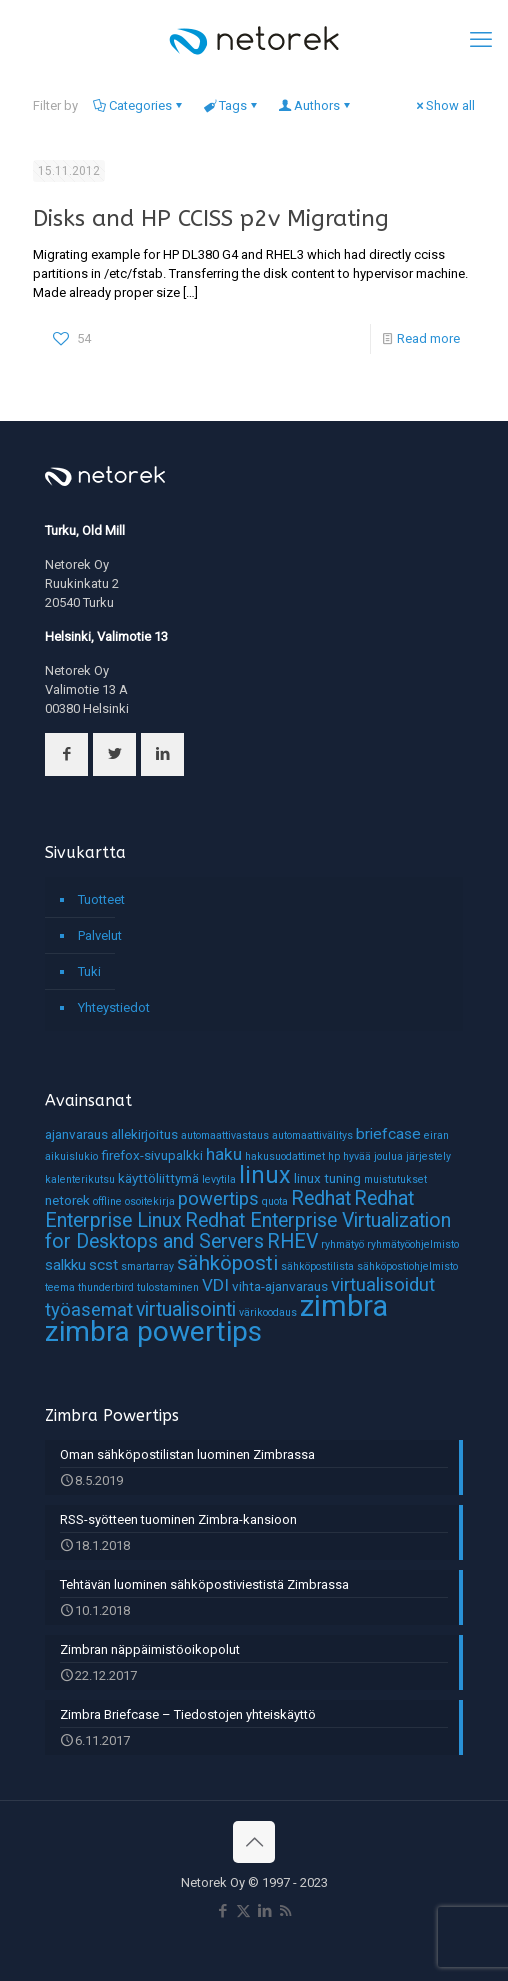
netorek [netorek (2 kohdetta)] (67, 1200)
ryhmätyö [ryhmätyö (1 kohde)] (342, 1244)
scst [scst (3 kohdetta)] (103, 1265)
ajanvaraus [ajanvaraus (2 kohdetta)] (76, 1134)
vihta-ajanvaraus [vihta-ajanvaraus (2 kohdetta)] (280, 1286)
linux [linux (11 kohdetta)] (265, 1175)
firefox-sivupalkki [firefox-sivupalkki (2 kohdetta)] (152, 1155)
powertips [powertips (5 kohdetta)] (218, 1199)
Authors (315, 105)
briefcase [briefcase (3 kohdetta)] (388, 1134)
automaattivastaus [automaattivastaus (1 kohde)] (225, 1135)
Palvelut (100, 935)
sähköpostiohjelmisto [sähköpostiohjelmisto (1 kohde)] (407, 1266)
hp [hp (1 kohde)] (334, 1156)
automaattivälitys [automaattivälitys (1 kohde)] (312, 1135)
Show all (444, 105)
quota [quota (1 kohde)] (275, 1201)
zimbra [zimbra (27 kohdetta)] (344, 1306)
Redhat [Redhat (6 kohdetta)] (321, 1198)
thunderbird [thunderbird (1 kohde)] (106, 1287)
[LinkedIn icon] (264, 1911)
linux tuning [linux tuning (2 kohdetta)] (327, 1178)
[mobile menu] (481, 40)
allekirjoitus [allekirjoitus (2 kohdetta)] (144, 1134)
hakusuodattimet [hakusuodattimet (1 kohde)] (285, 1156)
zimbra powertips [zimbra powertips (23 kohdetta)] (153, 1331)
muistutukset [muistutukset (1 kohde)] (395, 1179)
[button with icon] (66, 754)
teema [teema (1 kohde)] (60, 1287)
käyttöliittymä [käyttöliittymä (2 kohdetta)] (158, 1178)
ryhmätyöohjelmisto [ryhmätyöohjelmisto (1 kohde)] (413, 1244)
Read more (428, 338)
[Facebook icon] (222, 1911)
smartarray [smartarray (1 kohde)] (147, 1266)
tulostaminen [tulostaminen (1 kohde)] (168, 1287)
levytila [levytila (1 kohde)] (219, 1179)
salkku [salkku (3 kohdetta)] (65, 1265)
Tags (231, 105)
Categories (139, 105)
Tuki (89, 971)
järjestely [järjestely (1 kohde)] (428, 1156)
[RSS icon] (285, 1911)
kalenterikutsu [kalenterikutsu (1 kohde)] (80, 1179)
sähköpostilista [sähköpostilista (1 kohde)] (317, 1266)
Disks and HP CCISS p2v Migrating (211, 218)
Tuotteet (101, 899)
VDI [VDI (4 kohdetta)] (215, 1285)
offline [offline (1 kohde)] (107, 1201)
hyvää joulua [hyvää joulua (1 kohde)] (373, 1156)
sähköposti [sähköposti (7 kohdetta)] (227, 1263)
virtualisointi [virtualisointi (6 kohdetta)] (186, 1309)
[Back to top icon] (254, 1842)
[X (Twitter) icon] (243, 1911)
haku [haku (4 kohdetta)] (224, 1154)
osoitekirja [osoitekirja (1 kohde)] (150, 1201)
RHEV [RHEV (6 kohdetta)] (292, 1241)
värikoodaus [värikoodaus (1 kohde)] (268, 1312)
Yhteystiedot (114, 1007)
